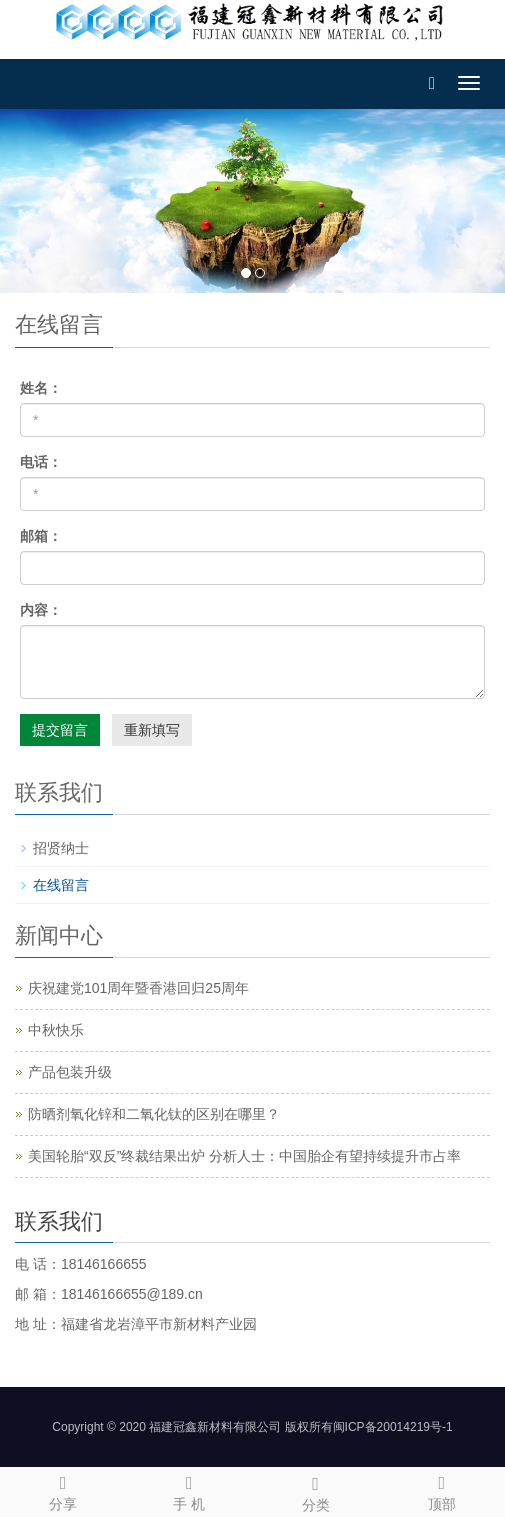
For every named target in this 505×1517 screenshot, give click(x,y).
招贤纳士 (61, 848)
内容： (41, 610)
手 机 (189, 1490)
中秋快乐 (56, 1030)
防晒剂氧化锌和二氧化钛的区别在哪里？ (154, 1114)
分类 (316, 1491)
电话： (41, 462)
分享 (63, 1490)
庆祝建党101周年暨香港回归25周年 (138, 988)
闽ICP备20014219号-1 (393, 1427)
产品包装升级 (70, 1072)
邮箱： (41, 536)
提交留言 (60, 730)
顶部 (442, 1490)
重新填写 (152, 730)
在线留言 (61, 885)
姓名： (41, 388)
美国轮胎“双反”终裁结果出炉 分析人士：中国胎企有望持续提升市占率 (244, 1156)
